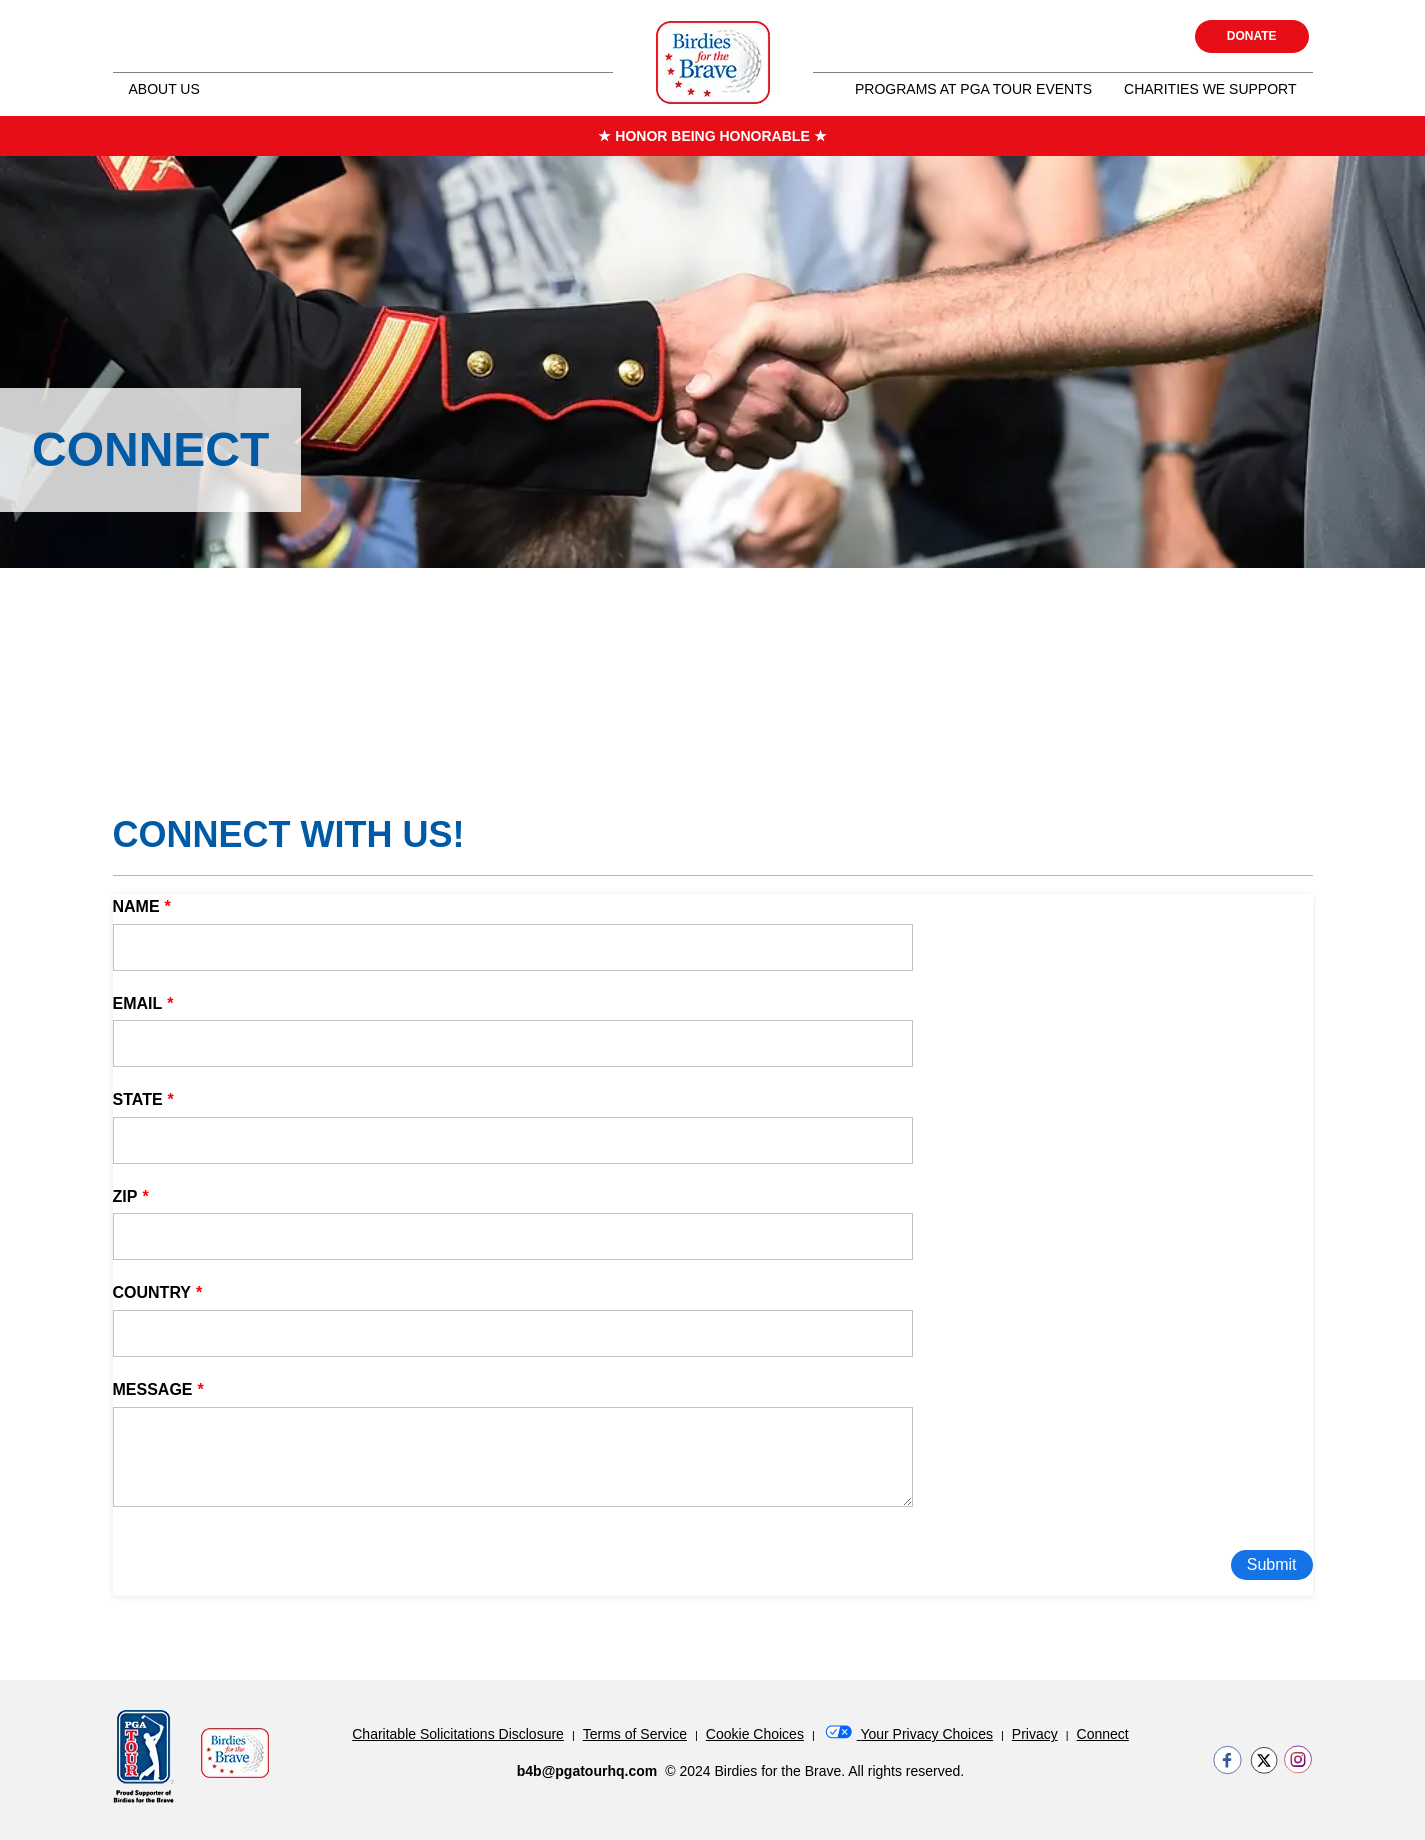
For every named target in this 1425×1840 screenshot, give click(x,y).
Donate (1252, 36)
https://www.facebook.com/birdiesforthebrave (1228, 1760)
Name (136, 906)
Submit (1272, 1564)
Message (153, 1389)
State (138, 1099)
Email (138, 1003)
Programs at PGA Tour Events (973, 89)
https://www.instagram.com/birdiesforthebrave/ (1298, 1760)
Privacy (1035, 1734)
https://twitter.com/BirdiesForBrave (1263, 1760)
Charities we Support (1210, 89)
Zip (125, 1196)
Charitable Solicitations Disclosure (458, 1734)
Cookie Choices (755, 1734)
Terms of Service (635, 1734)
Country (152, 1292)
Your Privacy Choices (908, 1734)
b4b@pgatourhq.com (587, 1771)
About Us (164, 89)
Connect (1103, 1734)
